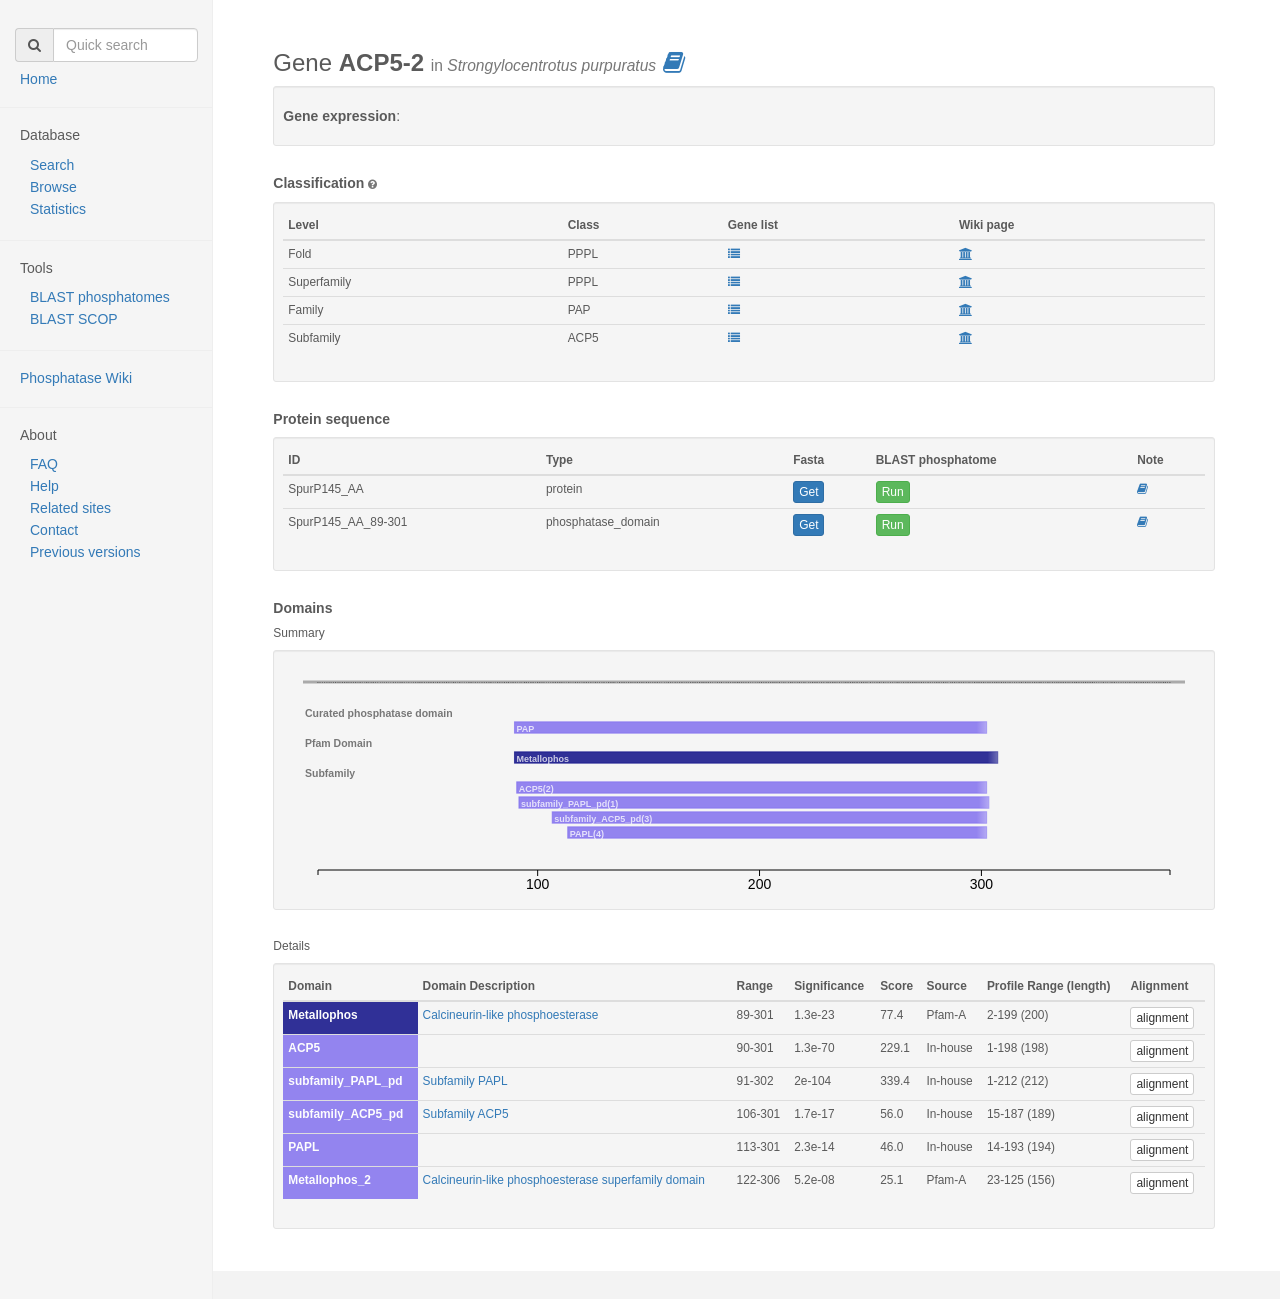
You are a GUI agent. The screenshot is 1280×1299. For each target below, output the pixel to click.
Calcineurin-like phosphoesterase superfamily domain (564, 1180)
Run (893, 492)
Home (38, 79)
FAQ (44, 464)
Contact (54, 530)
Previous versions (85, 552)
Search (52, 165)
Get (808, 492)
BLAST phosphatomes (100, 297)
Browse (53, 187)
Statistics (58, 209)
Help (44, 486)
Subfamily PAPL (465, 1081)
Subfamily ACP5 (466, 1114)
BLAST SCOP (74, 319)
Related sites (70, 508)
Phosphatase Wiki (76, 378)
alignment (1162, 1018)
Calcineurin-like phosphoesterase (511, 1015)
